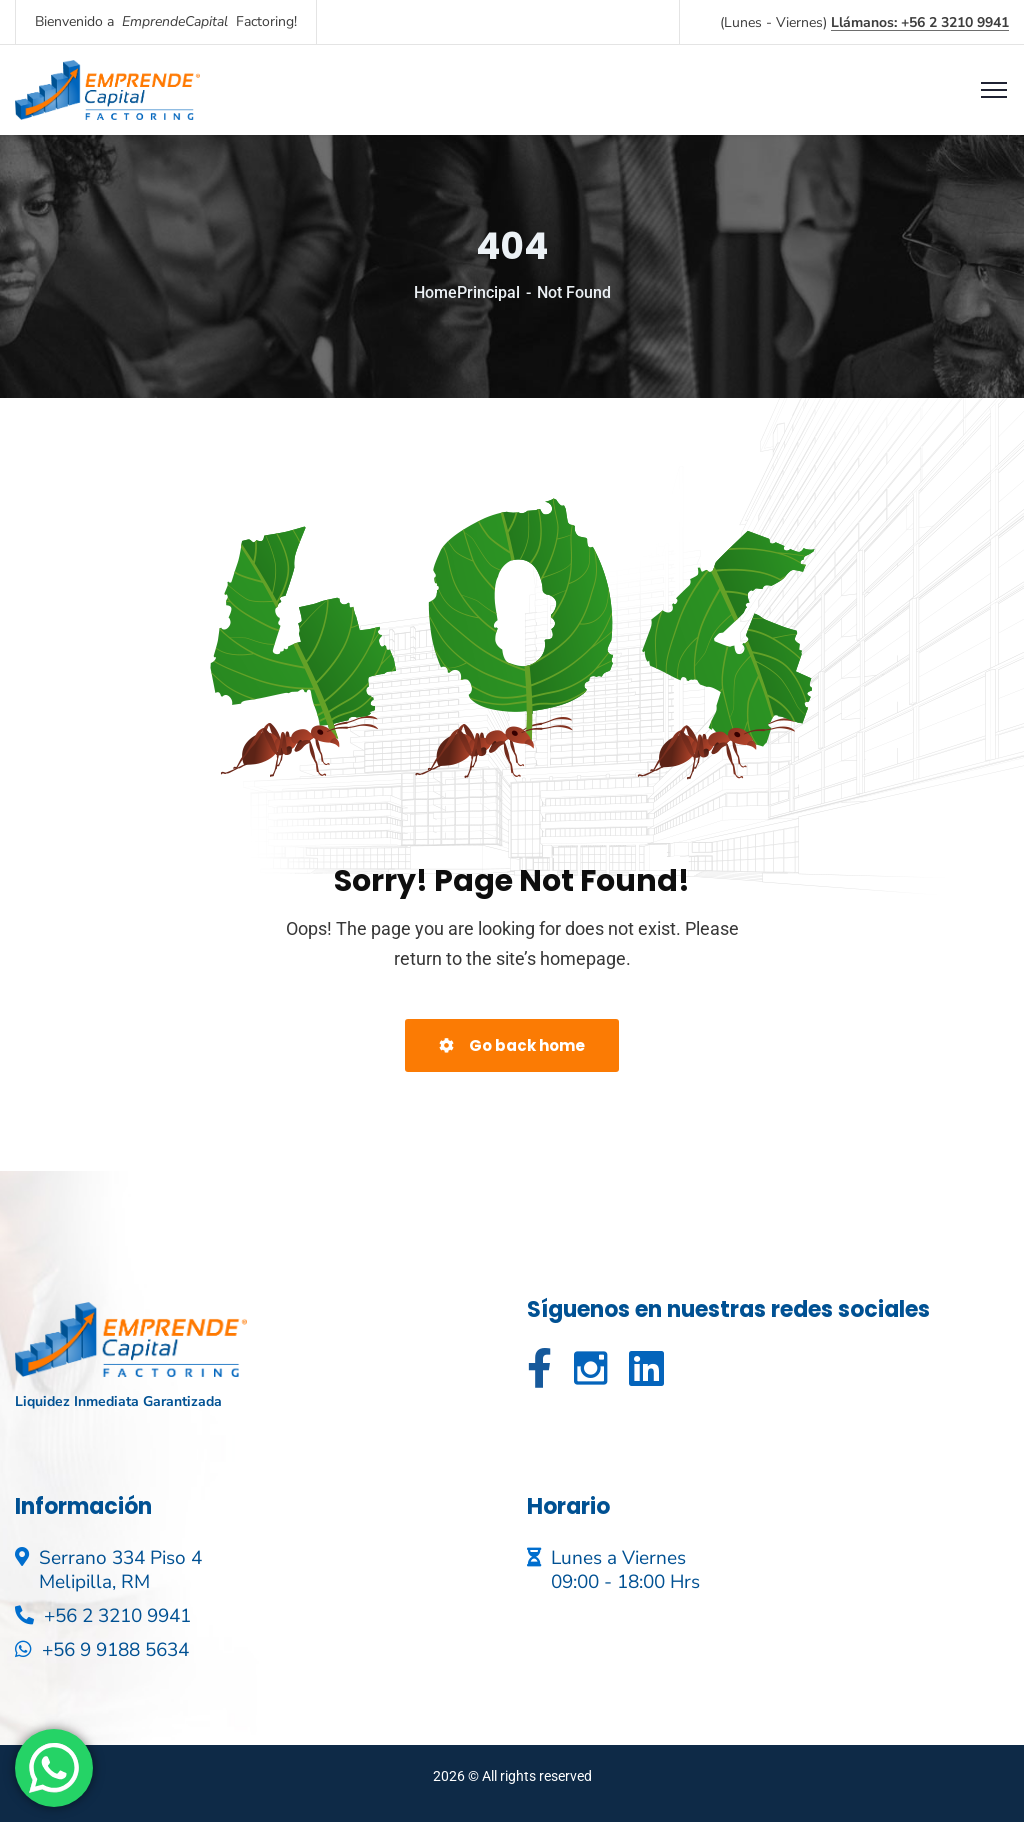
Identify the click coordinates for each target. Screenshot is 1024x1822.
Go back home (512, 1045)
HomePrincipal (467, 292)
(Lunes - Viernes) (864, 22)
